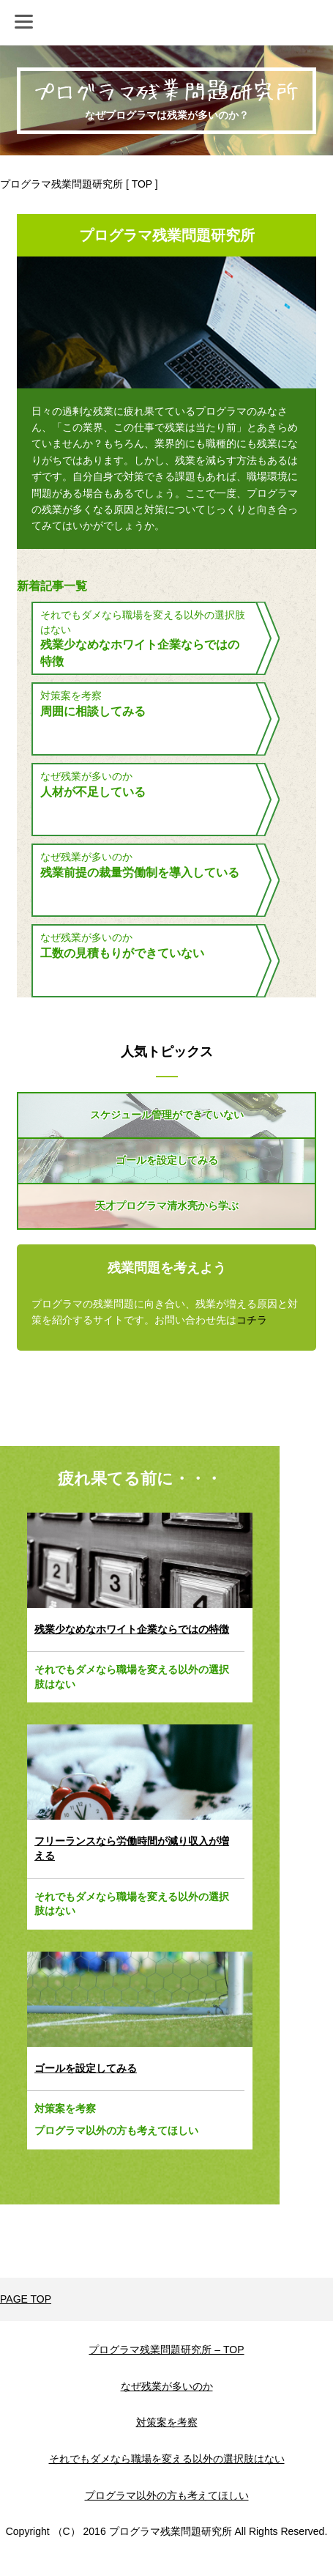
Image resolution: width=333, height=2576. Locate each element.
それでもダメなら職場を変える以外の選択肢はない (131, 1677)
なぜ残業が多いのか (86, 776)
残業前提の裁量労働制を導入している (139, 872)
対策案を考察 (71, 695)
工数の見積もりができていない (122, 953)
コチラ (251, 1320)
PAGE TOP (25, 2299)
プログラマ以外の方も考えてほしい (116, 2130)
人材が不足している (93, 792)
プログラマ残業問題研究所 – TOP (166, 2349)
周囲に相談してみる (93, 711)
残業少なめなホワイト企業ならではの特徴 (139, 652)
